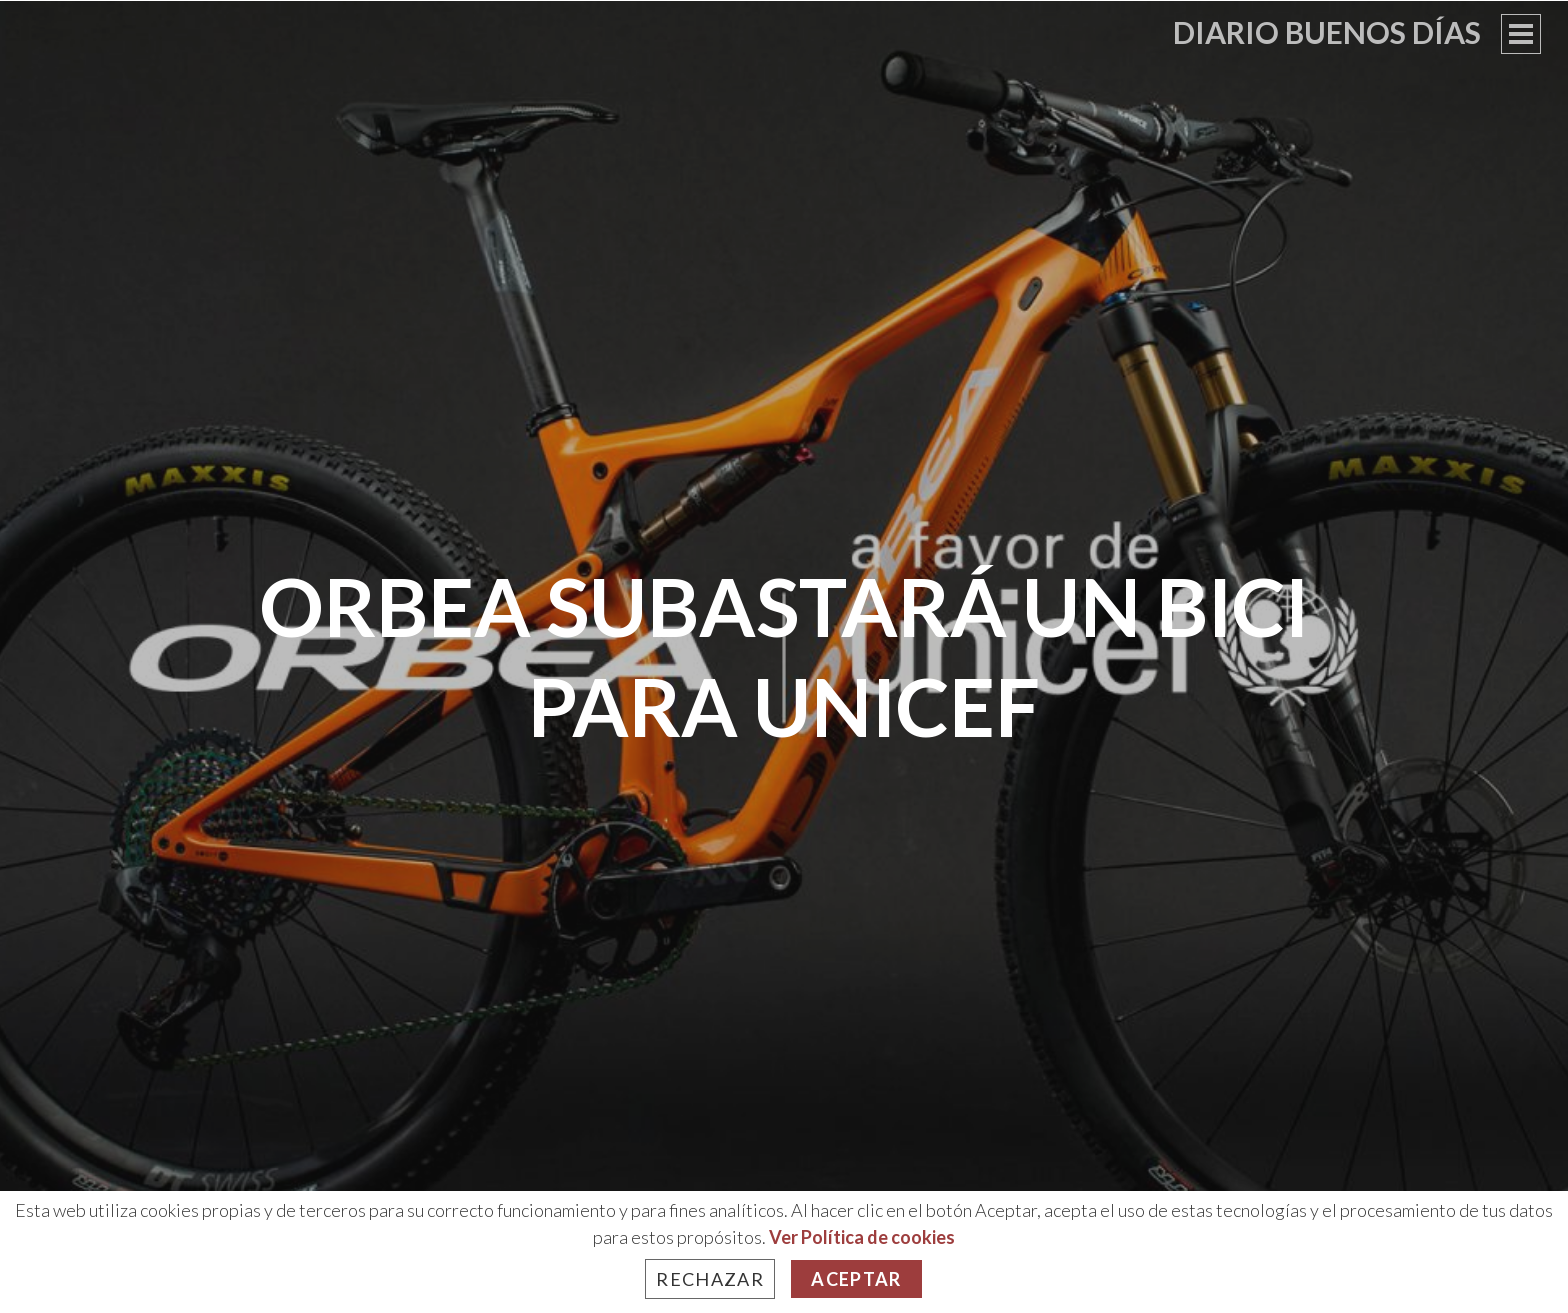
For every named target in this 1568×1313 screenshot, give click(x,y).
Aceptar (856, 1279)
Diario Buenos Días (1327, 32)
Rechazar (710, 1279)
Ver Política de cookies (862, 1237)
